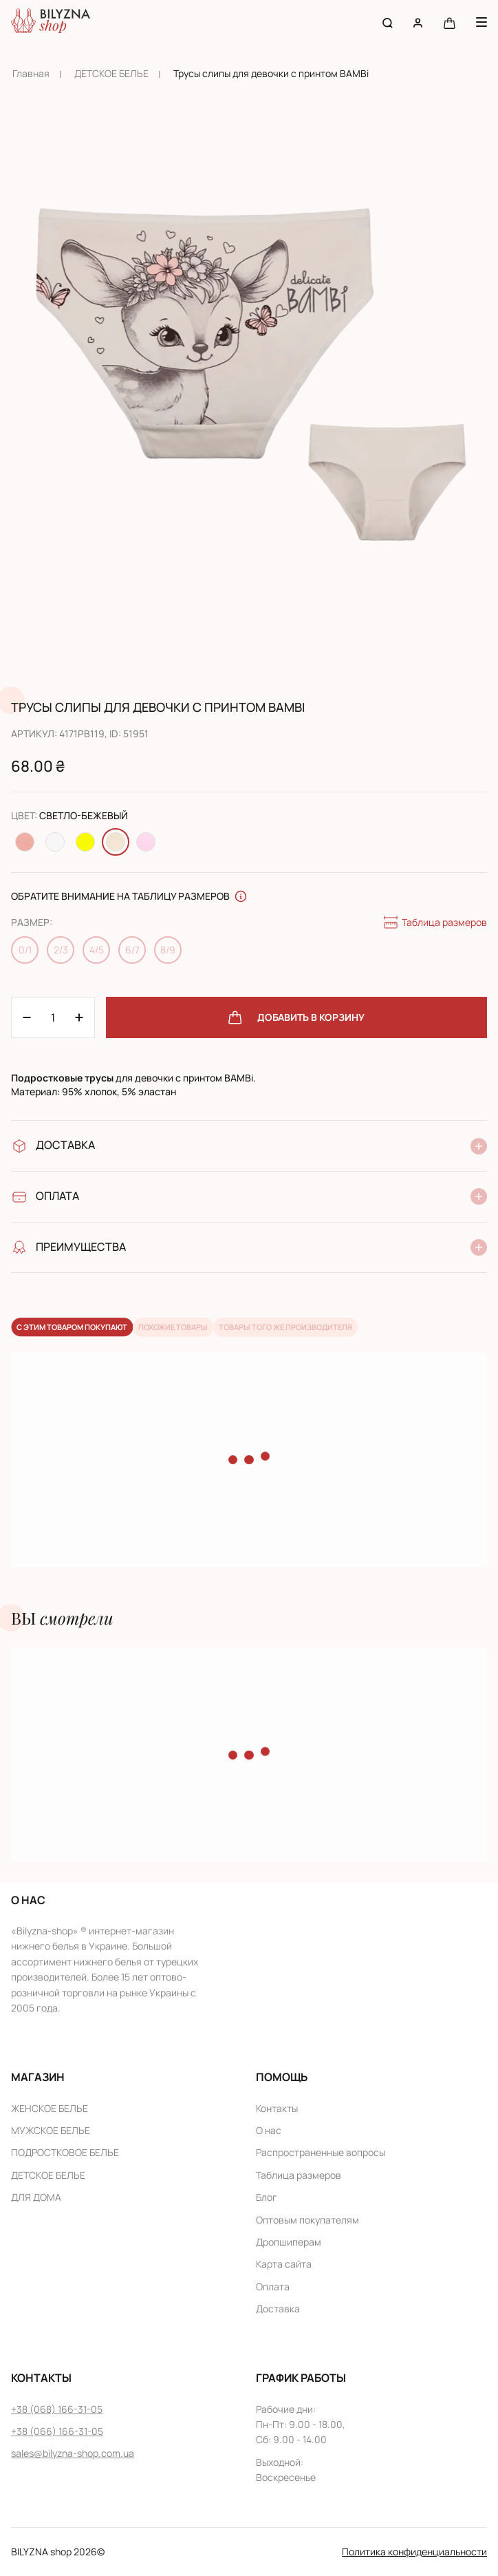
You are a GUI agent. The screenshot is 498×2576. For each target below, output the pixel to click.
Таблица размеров (434, 922)
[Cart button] (449, 22)
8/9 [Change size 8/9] (167, 949)
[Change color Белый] (55, 842)
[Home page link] (50, 22)
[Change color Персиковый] (25, 842)
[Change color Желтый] (85, 842)
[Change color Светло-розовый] (146, 842)
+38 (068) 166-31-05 (56, 2409)
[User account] (417, 22)
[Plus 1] (26, 1017)
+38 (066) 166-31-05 (57, 2431)
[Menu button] (481, 22)
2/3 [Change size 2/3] (61, 949)
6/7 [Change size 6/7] (132, 949)
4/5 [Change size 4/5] (96, 949)
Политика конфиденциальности (414, 2551)
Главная (31, 73)
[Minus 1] (79, 1017)
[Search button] (387, 22)
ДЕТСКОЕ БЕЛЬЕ (111, 73)
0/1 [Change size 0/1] (25, 949)
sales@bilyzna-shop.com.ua (72, 2453)
